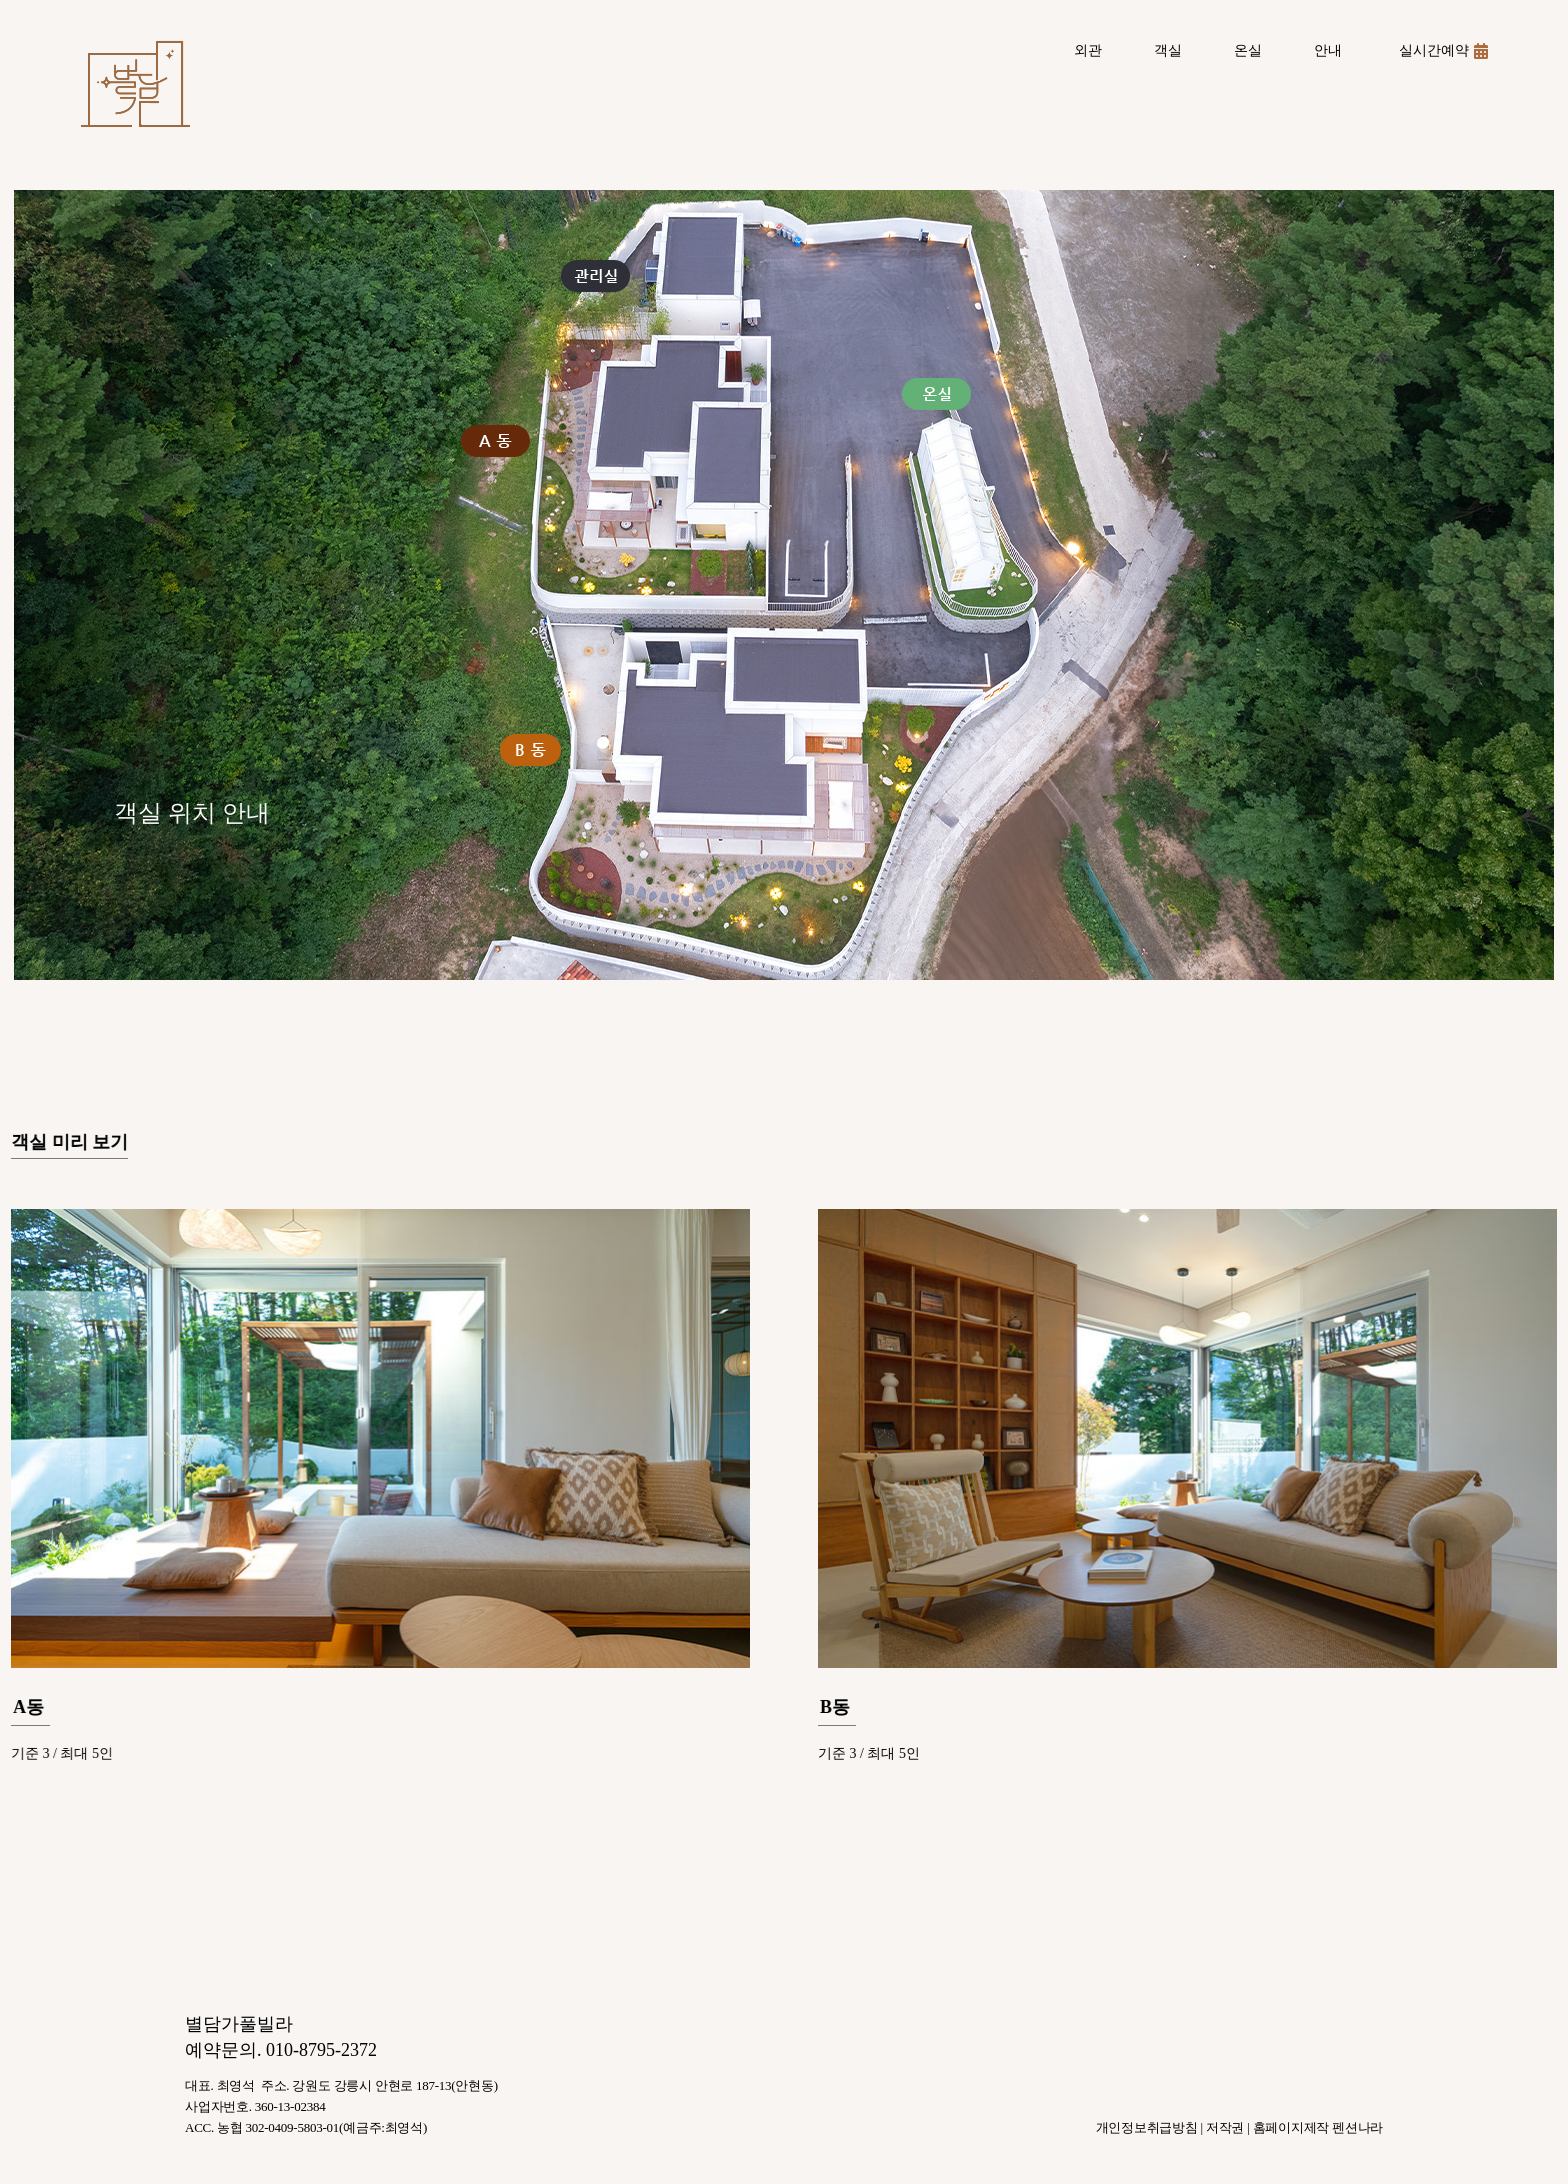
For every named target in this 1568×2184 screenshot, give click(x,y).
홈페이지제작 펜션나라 (1318, 2127)
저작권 (1225, 2127)
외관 (1088, 50)
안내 (1328, 50)
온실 (1248, 50)
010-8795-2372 (321, 2050)
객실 (1168, 50)
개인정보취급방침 (1147, 2127)
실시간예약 (1443, 51)
